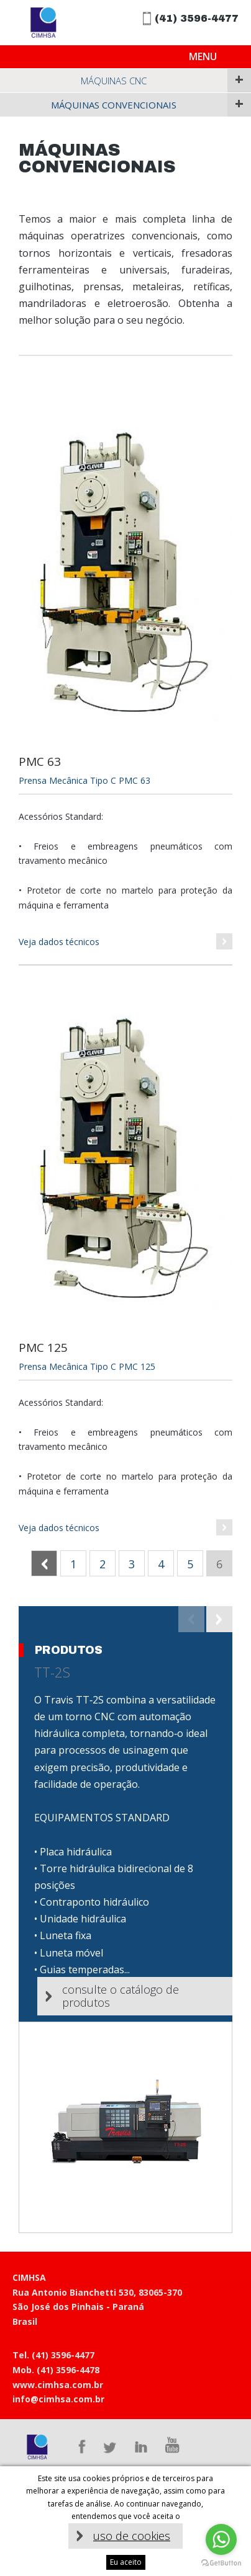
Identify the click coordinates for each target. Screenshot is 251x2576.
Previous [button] (191, 1619)
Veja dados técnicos (59, 942)
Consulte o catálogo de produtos (120, 1996)
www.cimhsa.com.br (57, 2385)
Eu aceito (126, 2562)
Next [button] (219, 1619)
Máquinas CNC (114, 80)
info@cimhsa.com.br (58, 2399)
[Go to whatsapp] (221, 2539)
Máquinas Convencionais (113, 105)
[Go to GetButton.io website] (221, 2563)
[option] (125, 1919)
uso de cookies (131, 2535)
